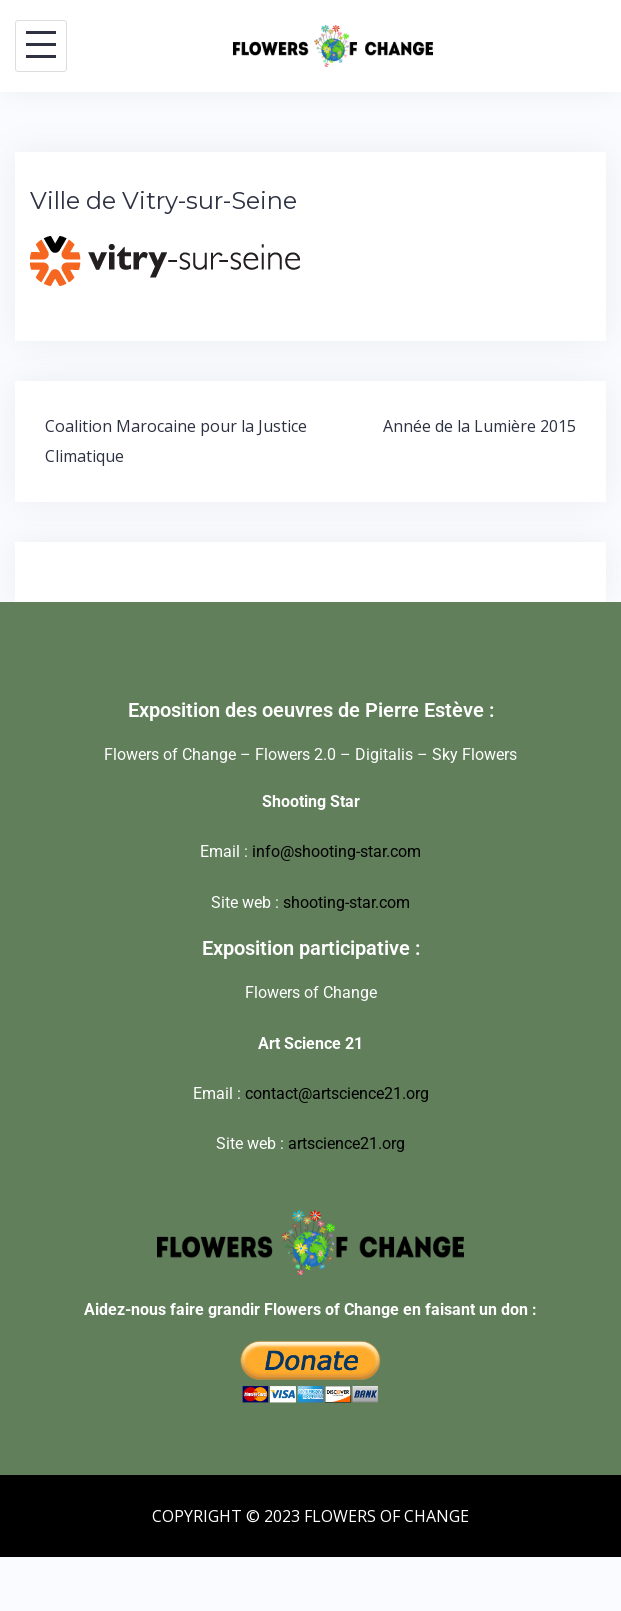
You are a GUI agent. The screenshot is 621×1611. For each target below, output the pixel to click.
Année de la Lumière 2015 (479, 426)
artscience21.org (346, 1143)
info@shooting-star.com (336, 851)
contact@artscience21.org (337, 1093)
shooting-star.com (346, 902)
